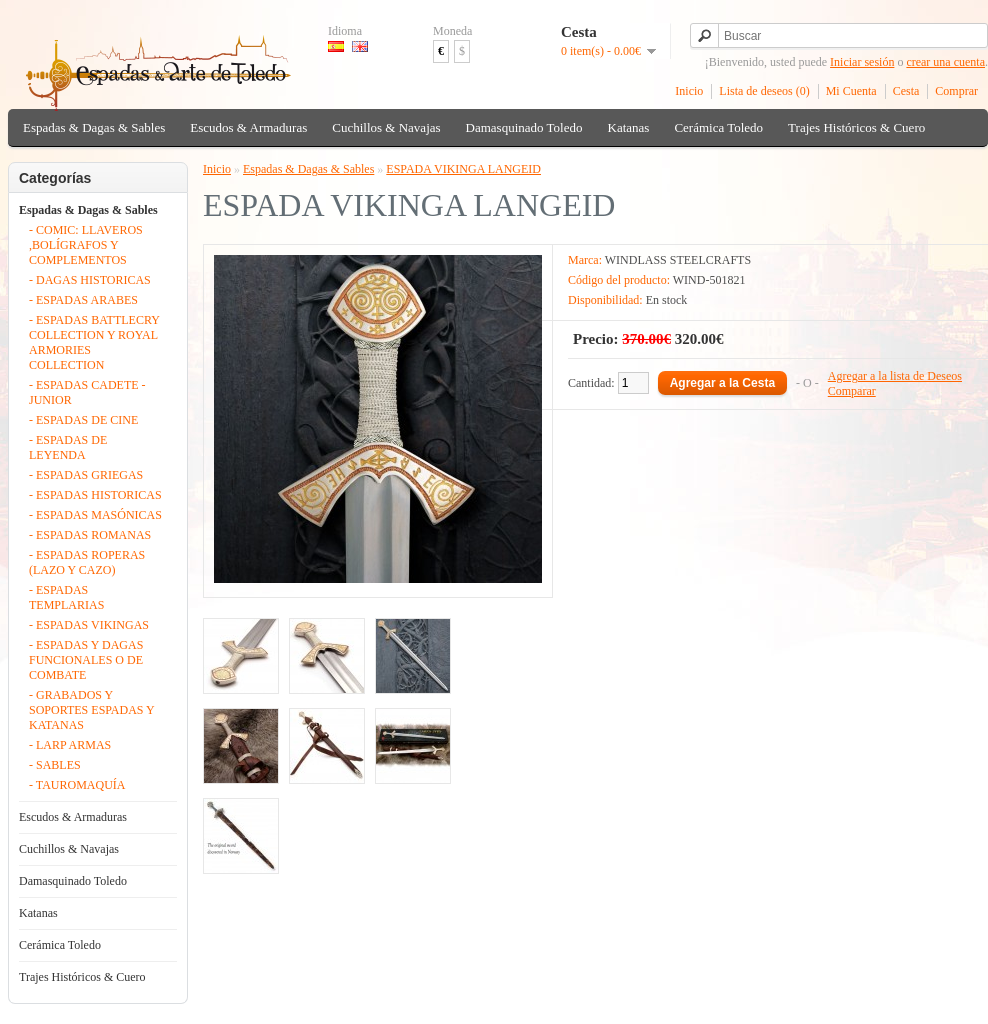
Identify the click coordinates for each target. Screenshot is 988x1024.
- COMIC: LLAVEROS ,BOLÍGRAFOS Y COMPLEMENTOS (86, 245)
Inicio (689, 91)
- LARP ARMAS (70, 745)
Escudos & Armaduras (248, 127)
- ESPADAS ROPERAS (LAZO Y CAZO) (87, 562)
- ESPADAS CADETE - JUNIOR (87, 392)
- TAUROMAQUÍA (77, 785)
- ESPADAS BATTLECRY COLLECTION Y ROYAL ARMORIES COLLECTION (94, 342)
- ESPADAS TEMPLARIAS (66, 597)
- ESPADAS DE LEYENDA (68, 447)
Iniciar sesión (862, 62)
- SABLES (55, 765)
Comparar (852, 391)
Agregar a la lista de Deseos (895, 376)
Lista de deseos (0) (764, 91)
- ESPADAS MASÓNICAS (95, 515)
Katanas (629, 127)
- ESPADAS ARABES (83, 300)
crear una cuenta (945, 62)
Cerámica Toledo (718, 127)
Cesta (906, 91)
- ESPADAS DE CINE (83, 420)
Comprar (956, 91)
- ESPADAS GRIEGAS (86, 475)
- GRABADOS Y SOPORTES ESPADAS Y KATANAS (91, 710)
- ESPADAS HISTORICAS (95, 495)
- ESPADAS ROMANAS (90, 535)
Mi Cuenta (851, 91)
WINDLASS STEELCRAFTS (678, 260)
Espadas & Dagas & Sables (94, 127)
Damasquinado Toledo (524, 127)
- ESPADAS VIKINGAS (89, 625)
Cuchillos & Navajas (386, 127)
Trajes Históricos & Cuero (856, 127)
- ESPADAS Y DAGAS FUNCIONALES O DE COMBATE (86, 660)
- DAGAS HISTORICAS (90, 280)
